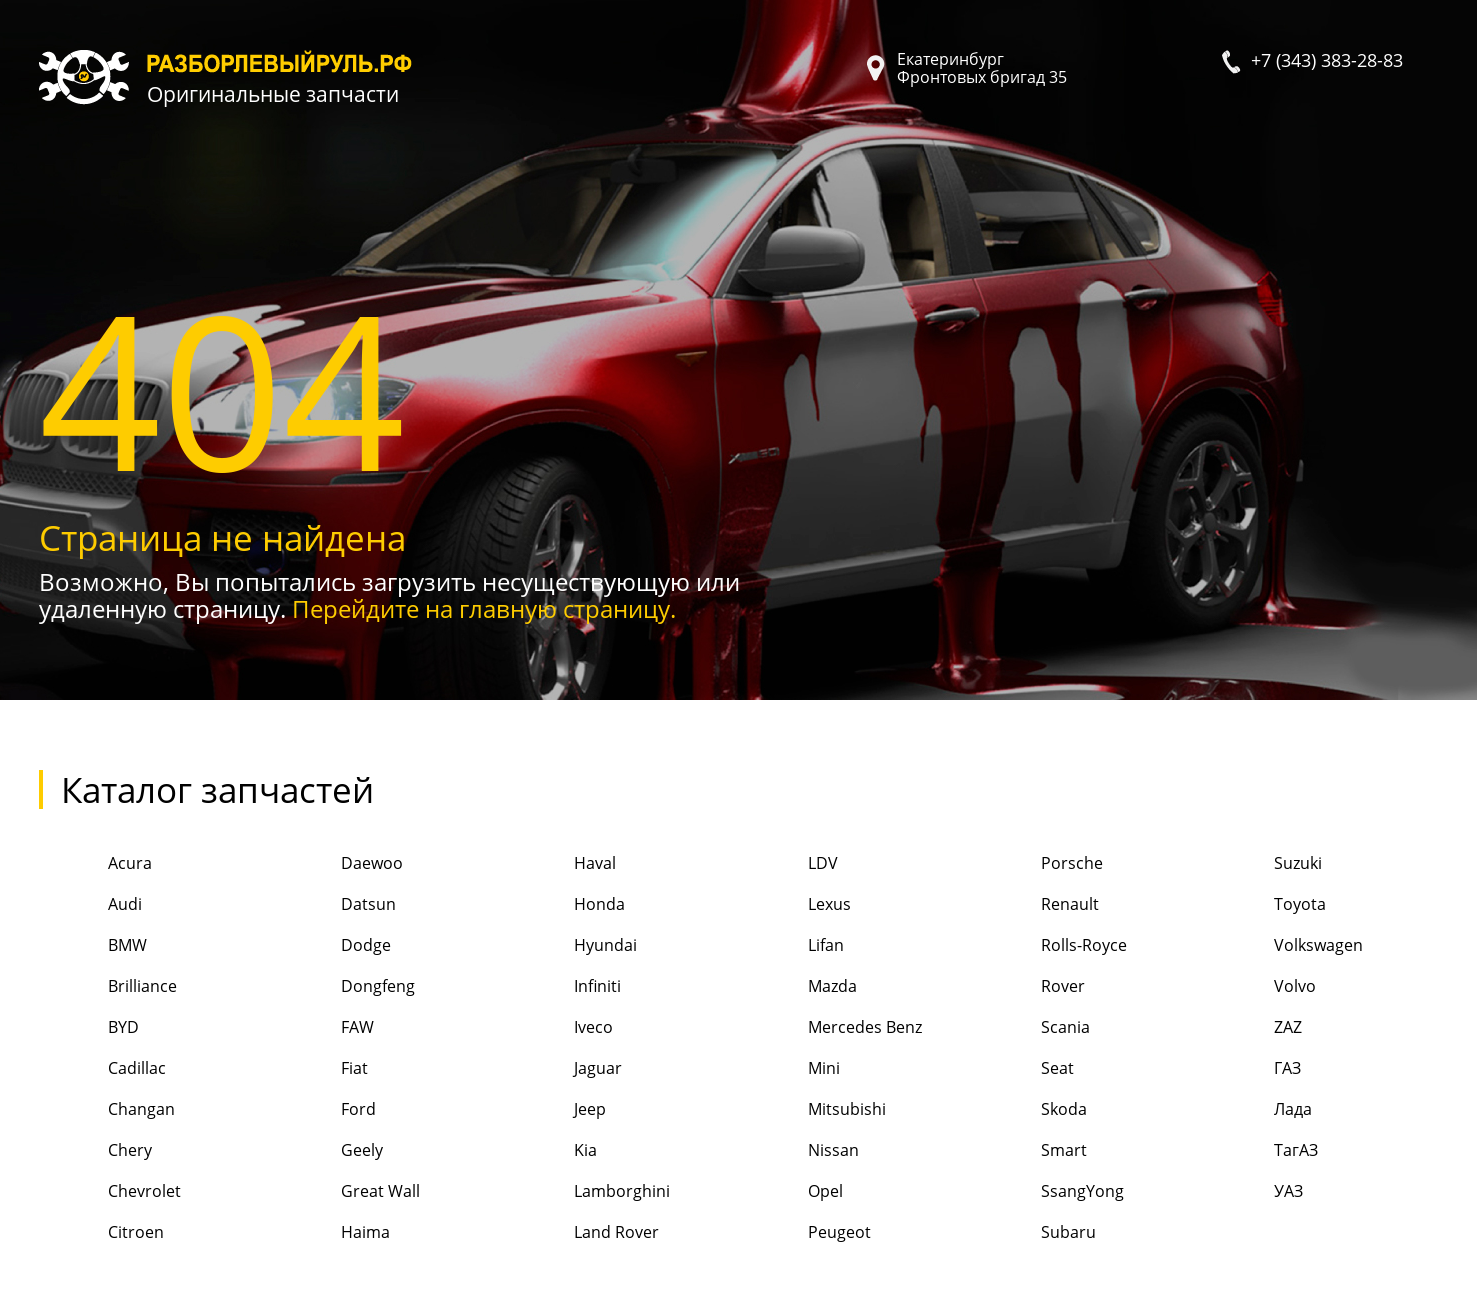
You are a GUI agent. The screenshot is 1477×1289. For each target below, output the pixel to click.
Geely (327, 1151)
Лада (1258, 1110)
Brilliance (108, 987)
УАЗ (1254, 1192)
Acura (95, 864)
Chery (95, 1151)
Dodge (331, 946)
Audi (90, 905)
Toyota (1265, 905)
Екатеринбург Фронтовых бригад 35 (982, 68)
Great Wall (346, 1192)
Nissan (798, 1151)
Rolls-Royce (1049, 946)
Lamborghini (587, 1192)
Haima (331, 1233)
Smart (1029, 1151)
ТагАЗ (1261, 1151)
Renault (1035, 905)
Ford (324, 1110)
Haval (560, 864)
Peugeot (804, 1233)
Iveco (559, 1028)
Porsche (1037, 864)
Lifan (790, 946)
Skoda (1029, 1110)
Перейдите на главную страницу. (484, 608)
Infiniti (563, 987)
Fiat (320, 1069)
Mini (788, 1069)
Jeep (555, 1110)
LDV (787, 864)
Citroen (101, 1233)
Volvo (1260, 987)
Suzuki (1263, 864)
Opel (790, 1192)
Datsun (334, 905)
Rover (1028, 987)
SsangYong (1048, 1192)
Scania (1031, 1028)
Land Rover (582, 1233)
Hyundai (571, 946)
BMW (93, 946)
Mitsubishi (811, 1110)
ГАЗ (1253, 1069)
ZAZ (1253, 1028)
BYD (89, 1028)
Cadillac (102, 1069)
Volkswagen (1284, 946)
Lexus (794, 905)
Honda (565, 905)
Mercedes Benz (829, 1028)
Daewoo (337, 864)
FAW (323, 1028)
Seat (1023, 1069)
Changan (107, 1110)
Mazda (797, 987)
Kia (551, 1151)
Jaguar (563, 1069)
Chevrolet (110, 1192)
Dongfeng (343, 987)
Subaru (1034, 1233)
